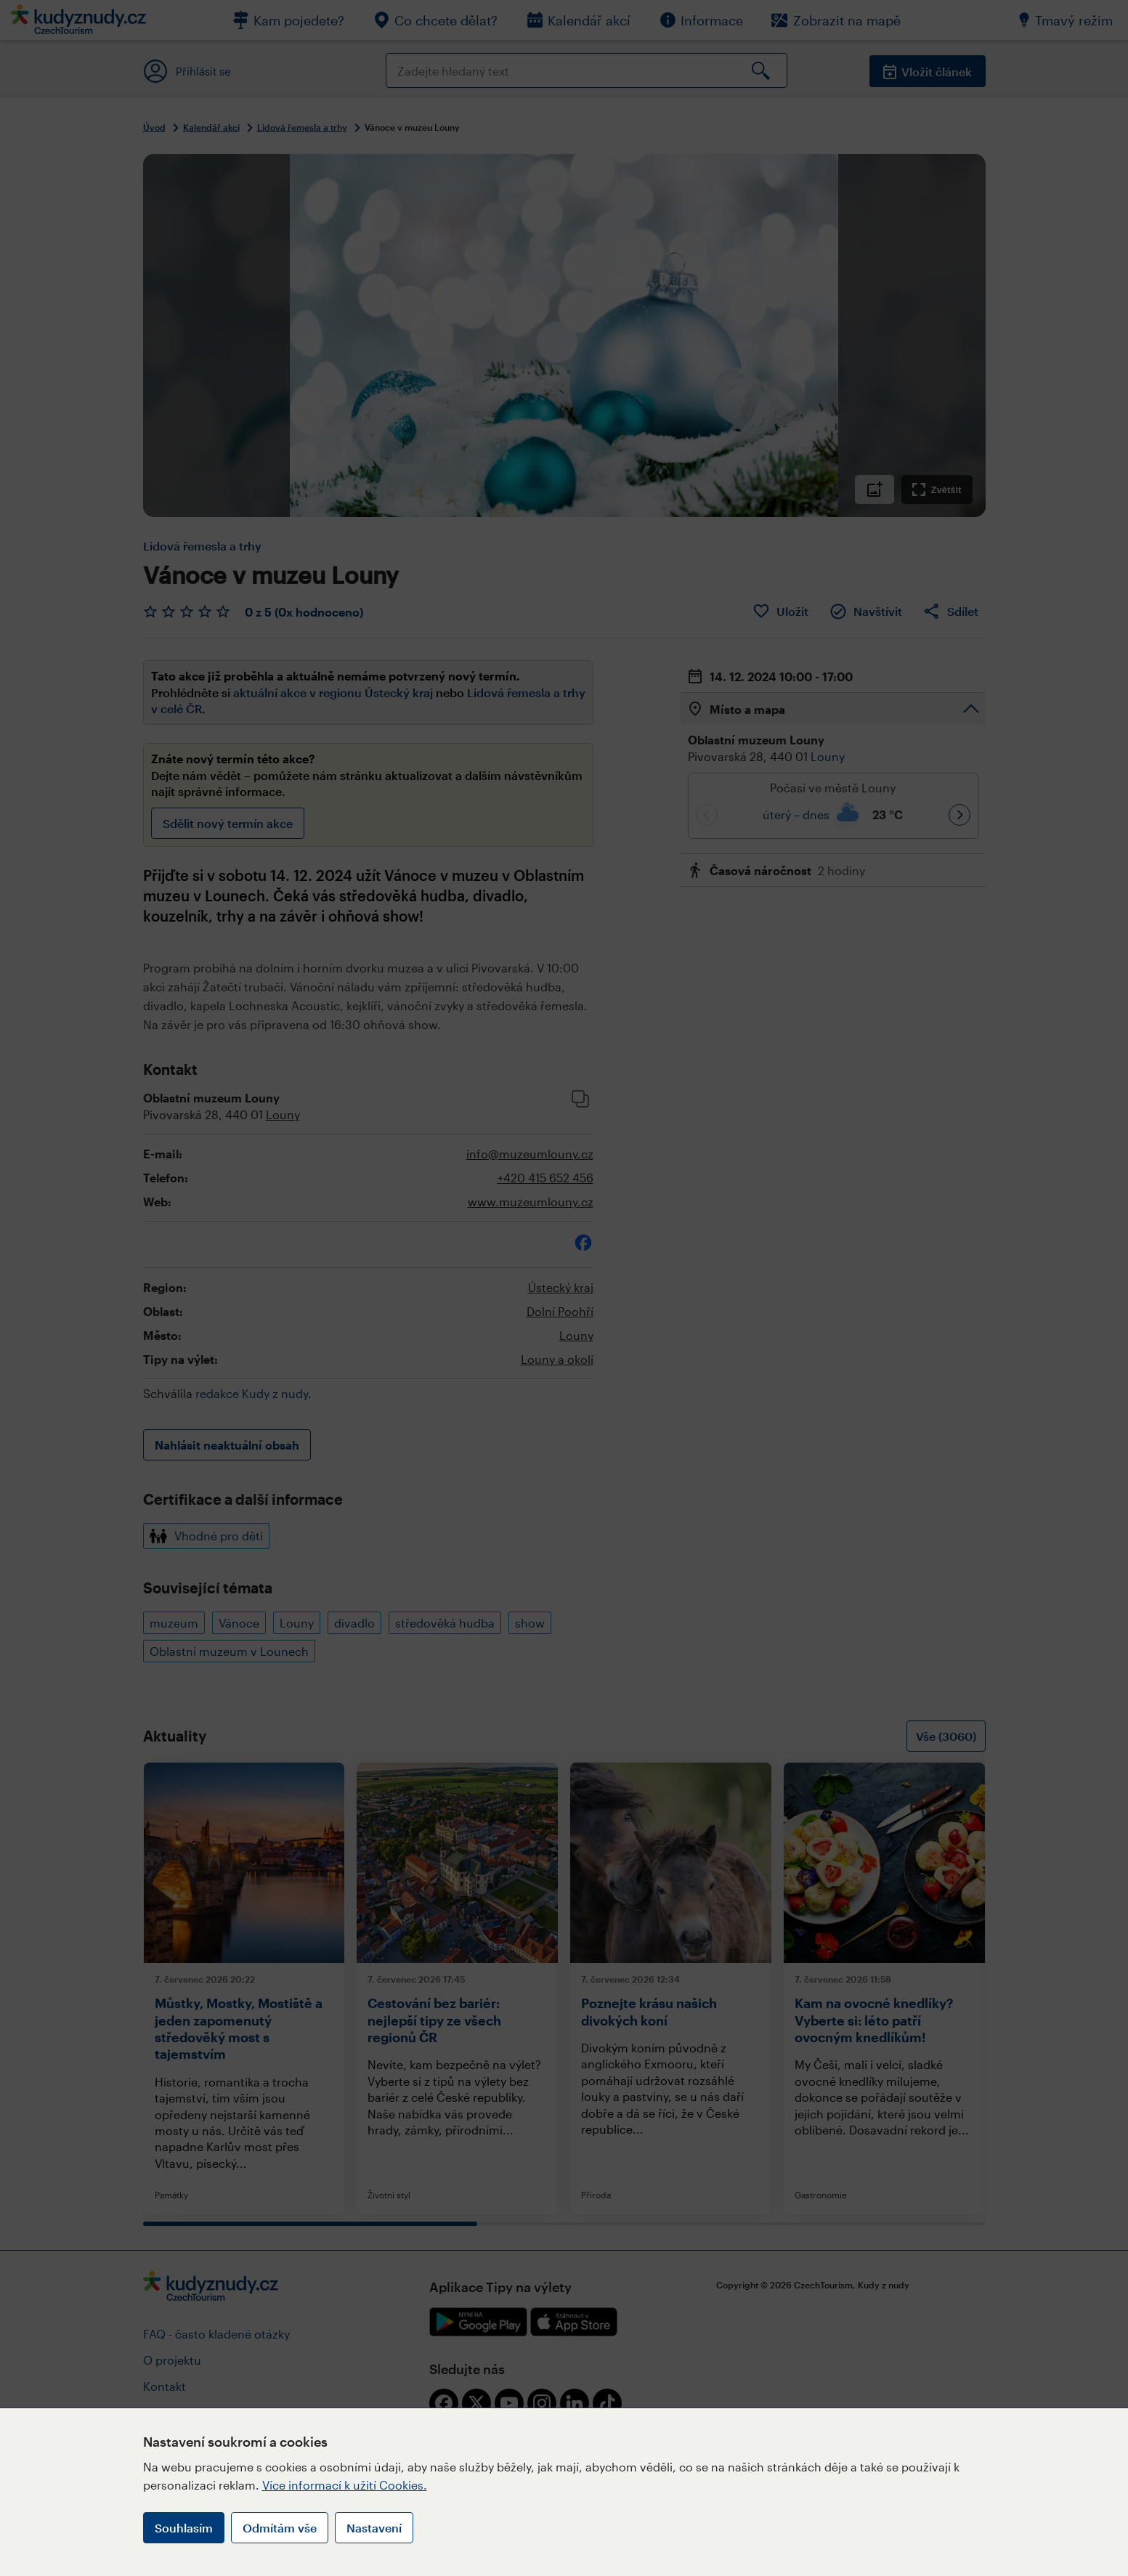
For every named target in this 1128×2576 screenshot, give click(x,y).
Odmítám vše (280, 2528)
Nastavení (374, 2528)
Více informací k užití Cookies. (344, 2485)
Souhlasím (184, 2528)
